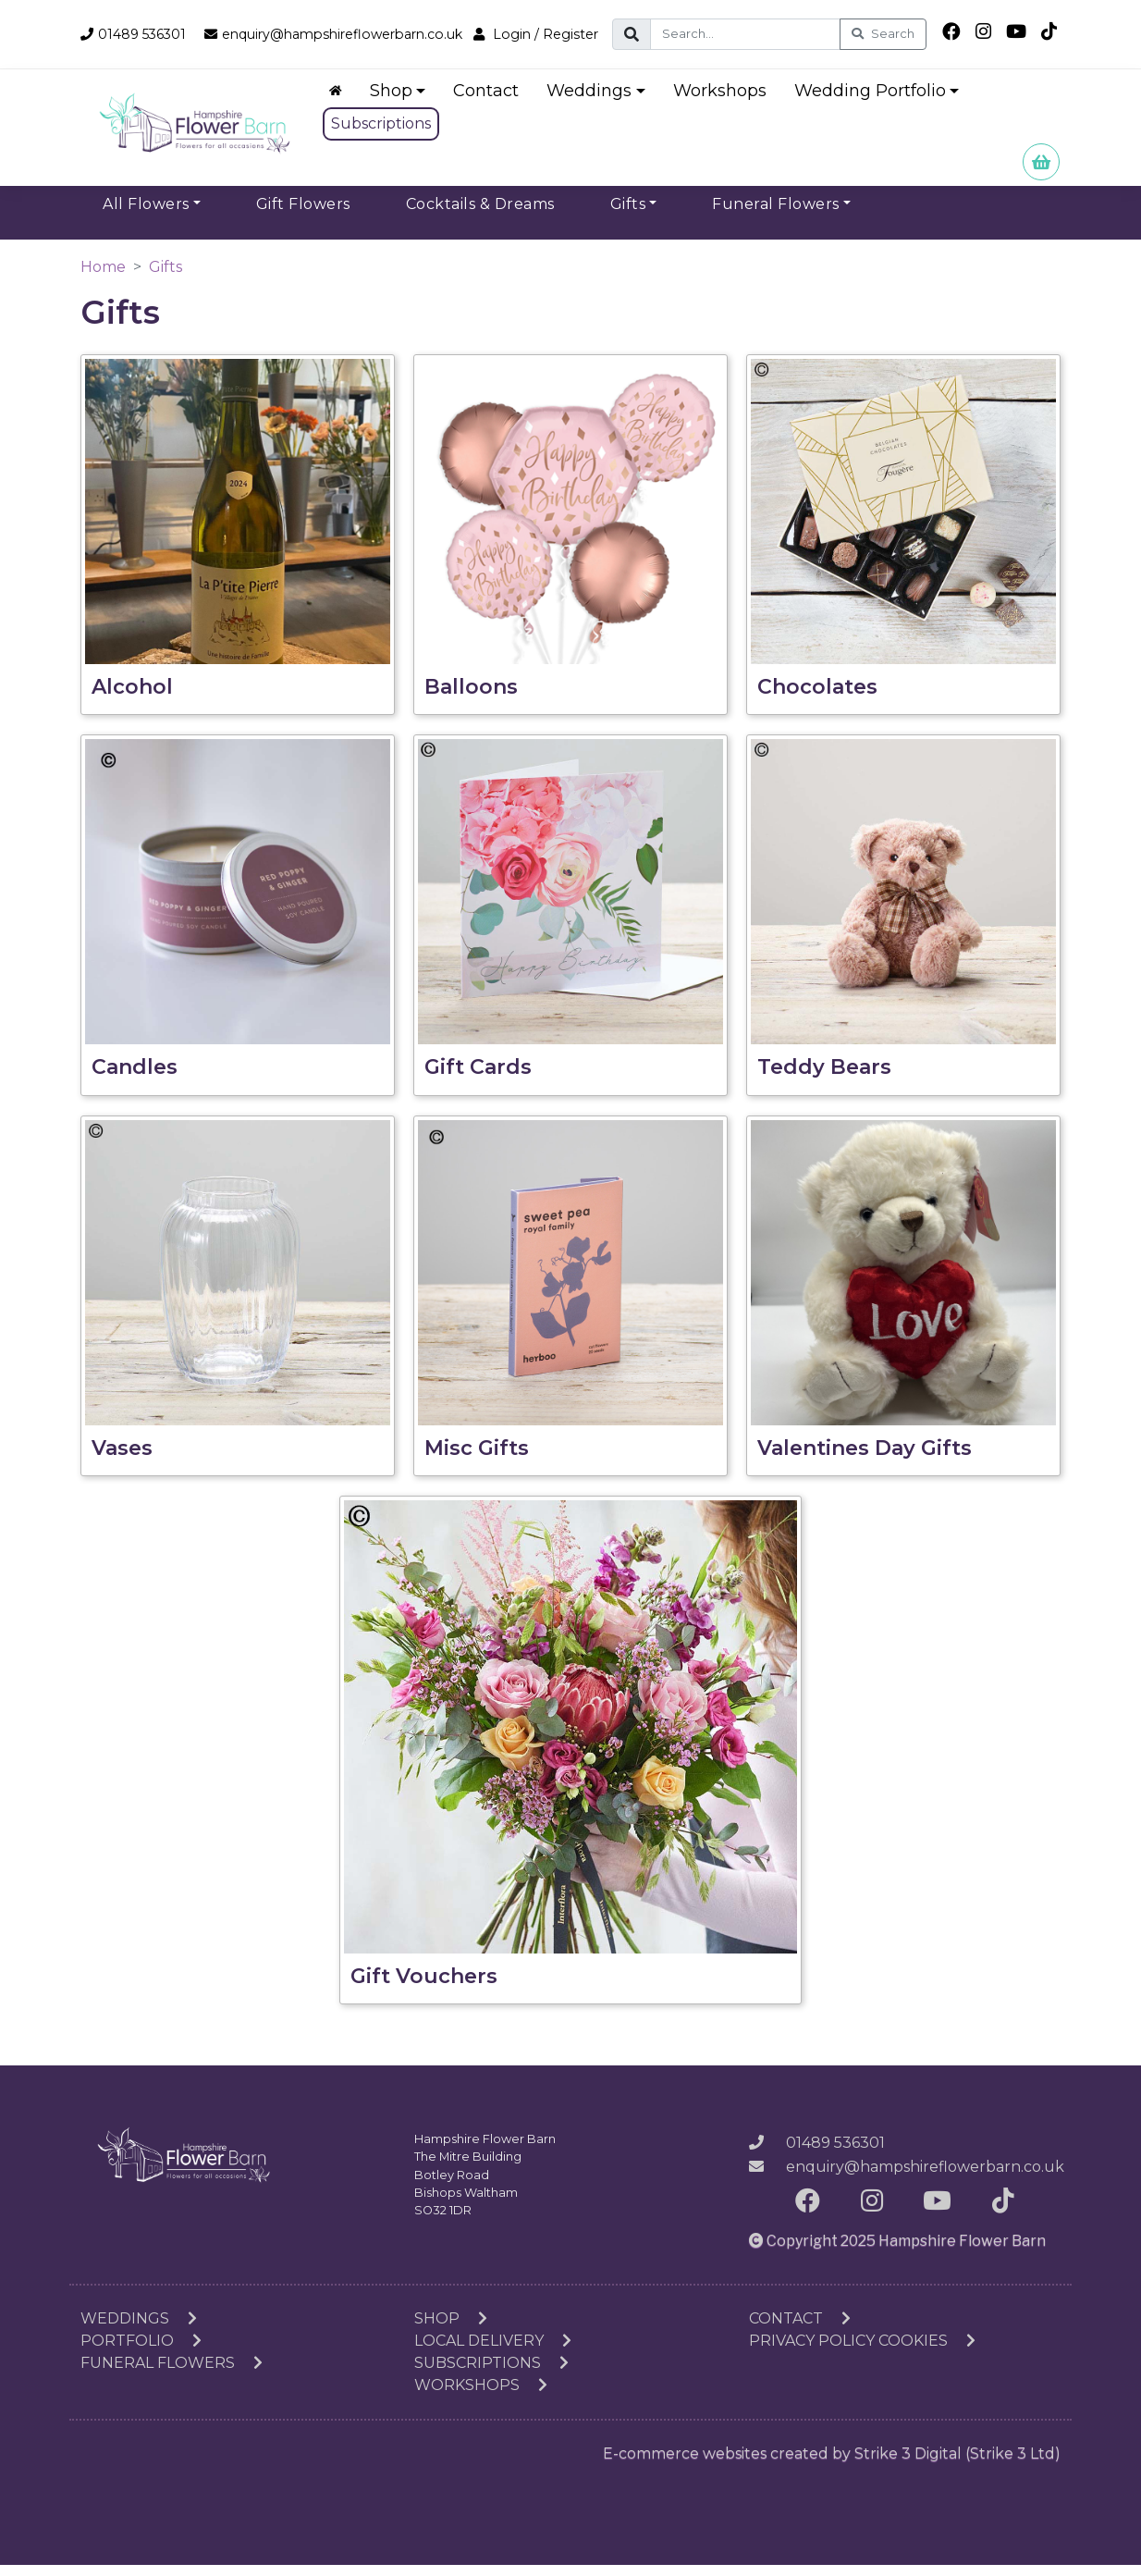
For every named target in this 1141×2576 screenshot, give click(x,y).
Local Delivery (492, 2351)
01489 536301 (136, 28)
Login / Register (145, 49)
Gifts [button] (628, 214)
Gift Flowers (303, 214)
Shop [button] (394, 101)
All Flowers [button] (146, 214)
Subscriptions (384, 133)
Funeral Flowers (171, 2374)
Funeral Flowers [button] (776, 214)
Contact (489, 101)
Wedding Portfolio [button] (873, 101)
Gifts (165, 277)
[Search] (760, 34)
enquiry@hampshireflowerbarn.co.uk (352, 28)
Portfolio (141, 2351)
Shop (450, 2329)
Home (103, 277)
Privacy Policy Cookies (862, 2351)
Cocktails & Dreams (480, 214)
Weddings (138, 2329)
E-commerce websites (685, 2464)
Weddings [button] (592, 101)
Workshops (722, 101)
